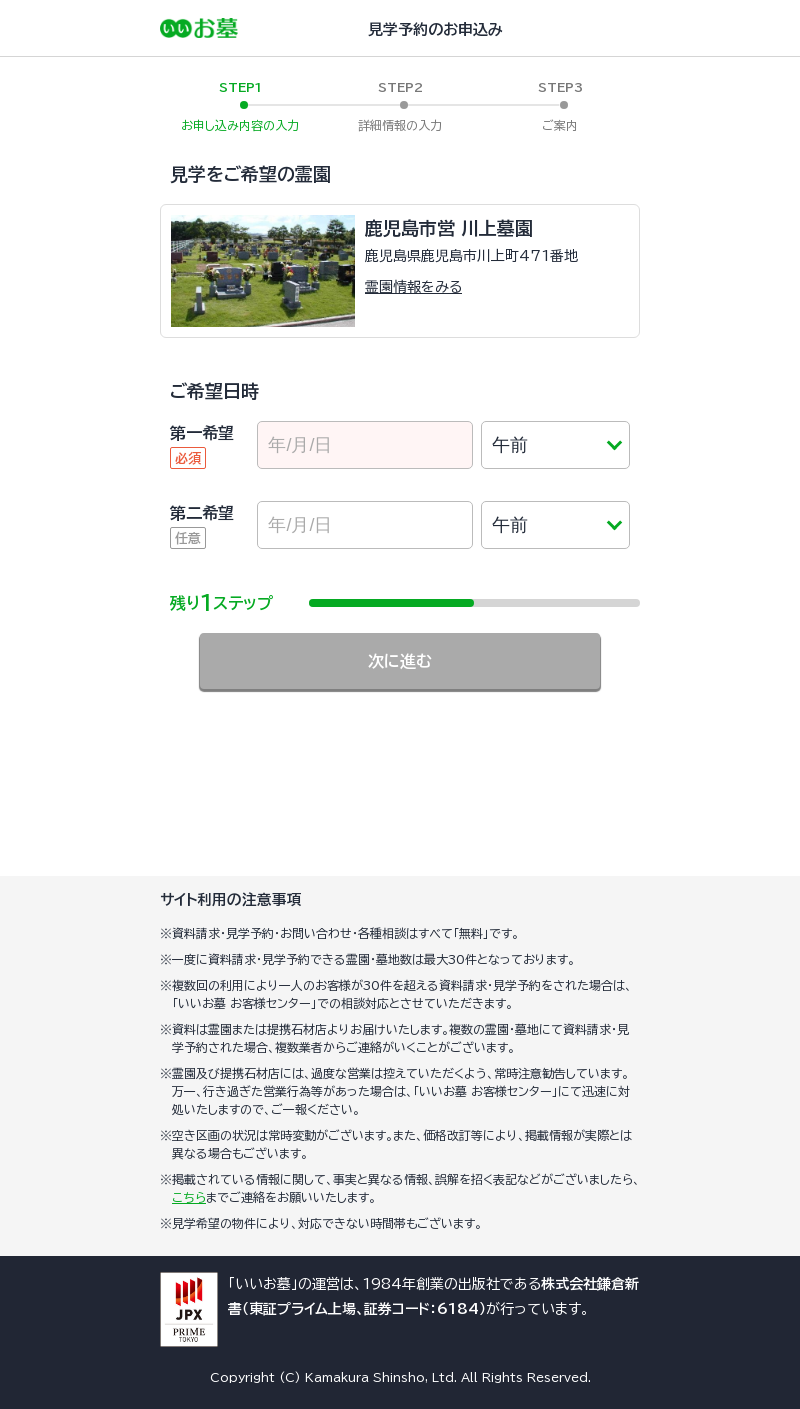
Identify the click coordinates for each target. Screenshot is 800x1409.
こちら (189, 1197)
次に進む (400, 661)
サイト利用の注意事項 (231, 899)
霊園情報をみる (413, 287)
